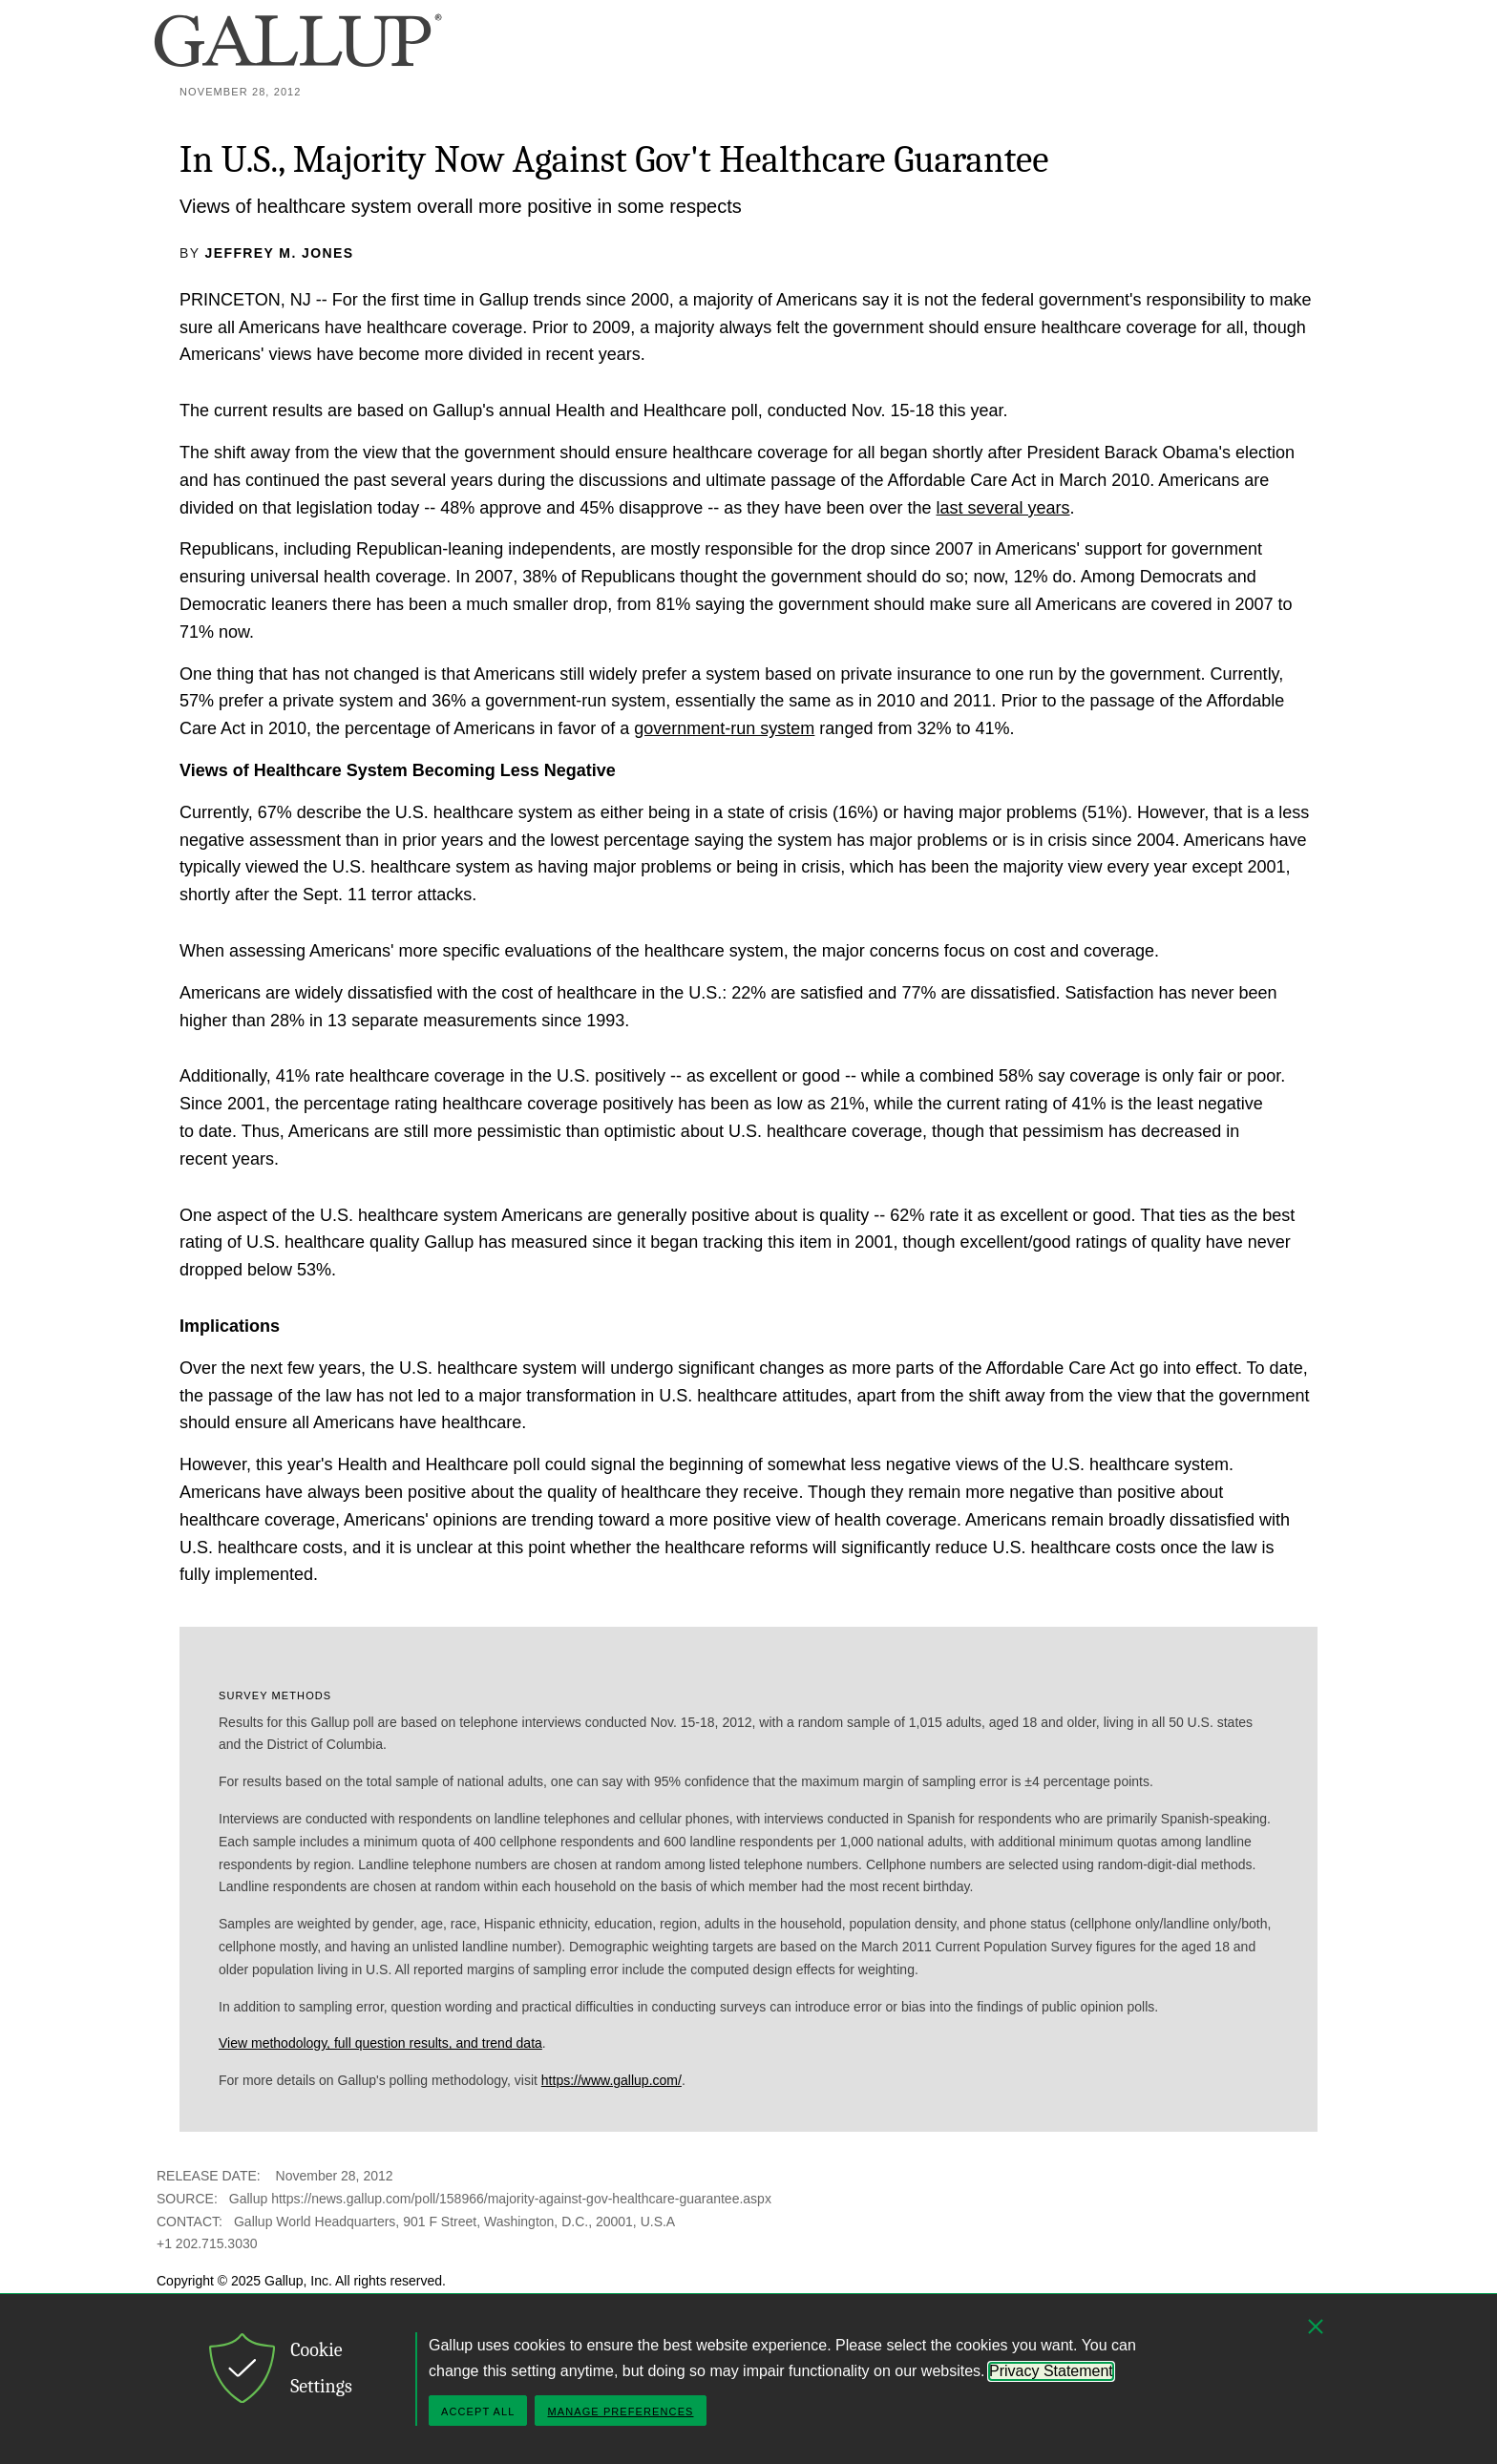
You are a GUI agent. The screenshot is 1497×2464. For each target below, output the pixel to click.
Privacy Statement (1051, 2371)
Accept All (478, 2411)
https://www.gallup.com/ (611, 2080)
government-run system (724, 728)
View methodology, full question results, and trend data (380, 2043)
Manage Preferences (620, 2411)
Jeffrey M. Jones (279, 253)
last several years (1003, 507)
